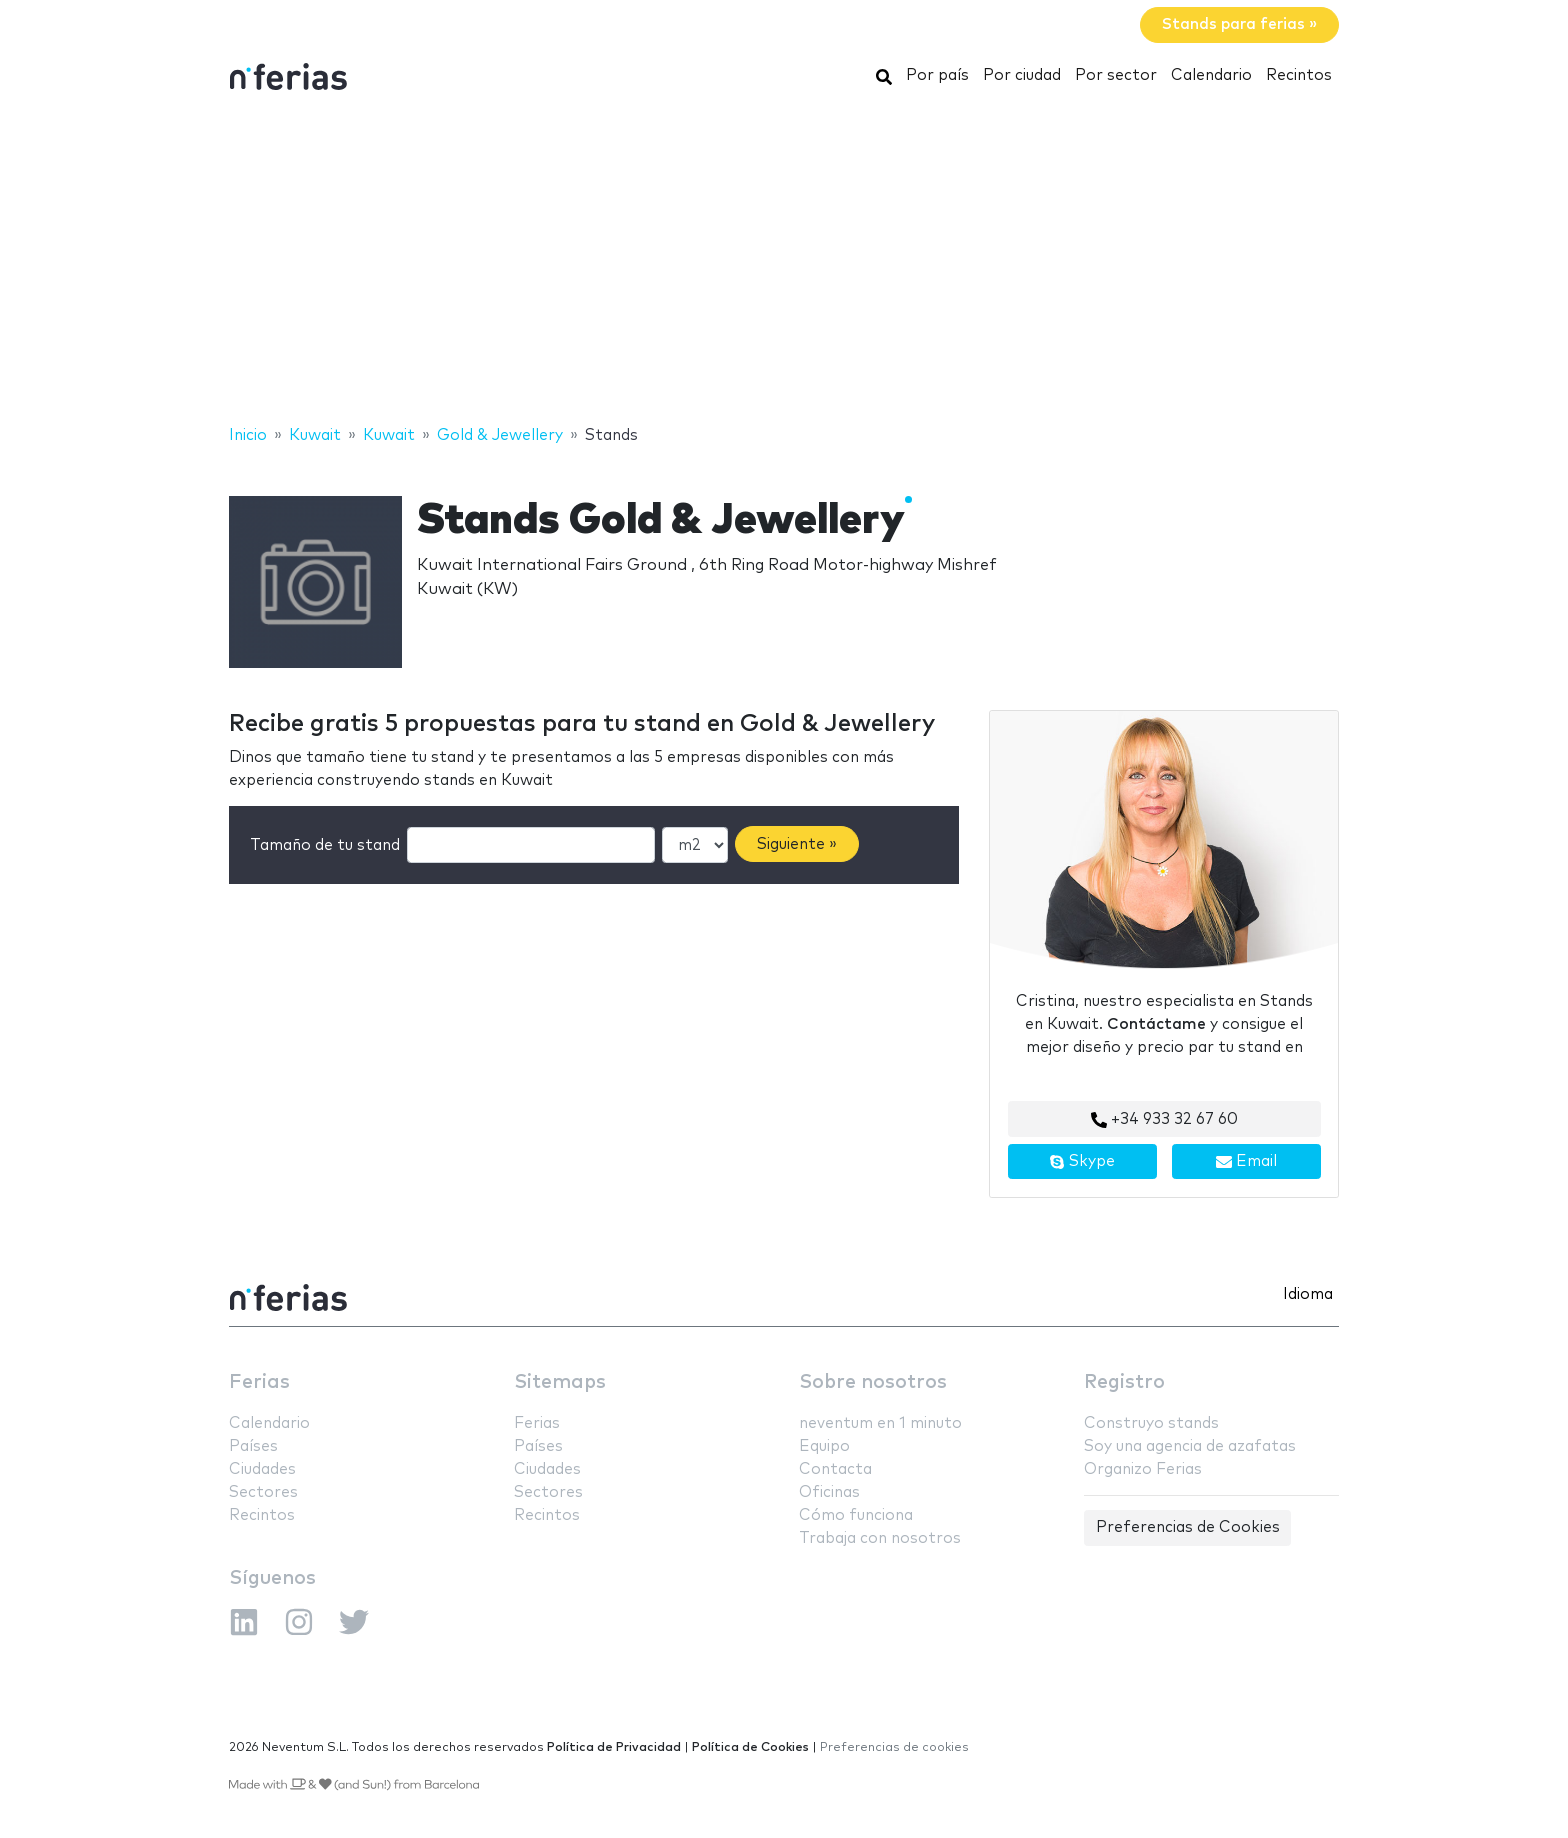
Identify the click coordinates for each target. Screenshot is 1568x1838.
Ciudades (262, 1469)
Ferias (259, 1382)
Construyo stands (1151, 1423)
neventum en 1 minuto (880, 1423)
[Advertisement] (784, 263)
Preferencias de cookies (894, 1747)
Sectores (263, 1492)
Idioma (1308, 1294)
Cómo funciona (856, 1515)
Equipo (824, 1446)
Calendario (1211, 75)
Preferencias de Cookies (1188, 1527)
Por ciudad (1022, 75)
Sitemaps (560, 1382)
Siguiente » (797, 844)
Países (253, 1446)
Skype (1082, 1162)
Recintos (1299, 75)
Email (1246, 1162)
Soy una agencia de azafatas (1190, 1446)
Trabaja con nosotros (880, 1538)
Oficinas (829, 1492)
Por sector (1116, 75)
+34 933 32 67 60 (1164, 1120)
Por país (937, 75)
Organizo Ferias (1143, 1469)
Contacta (835, 1469)
